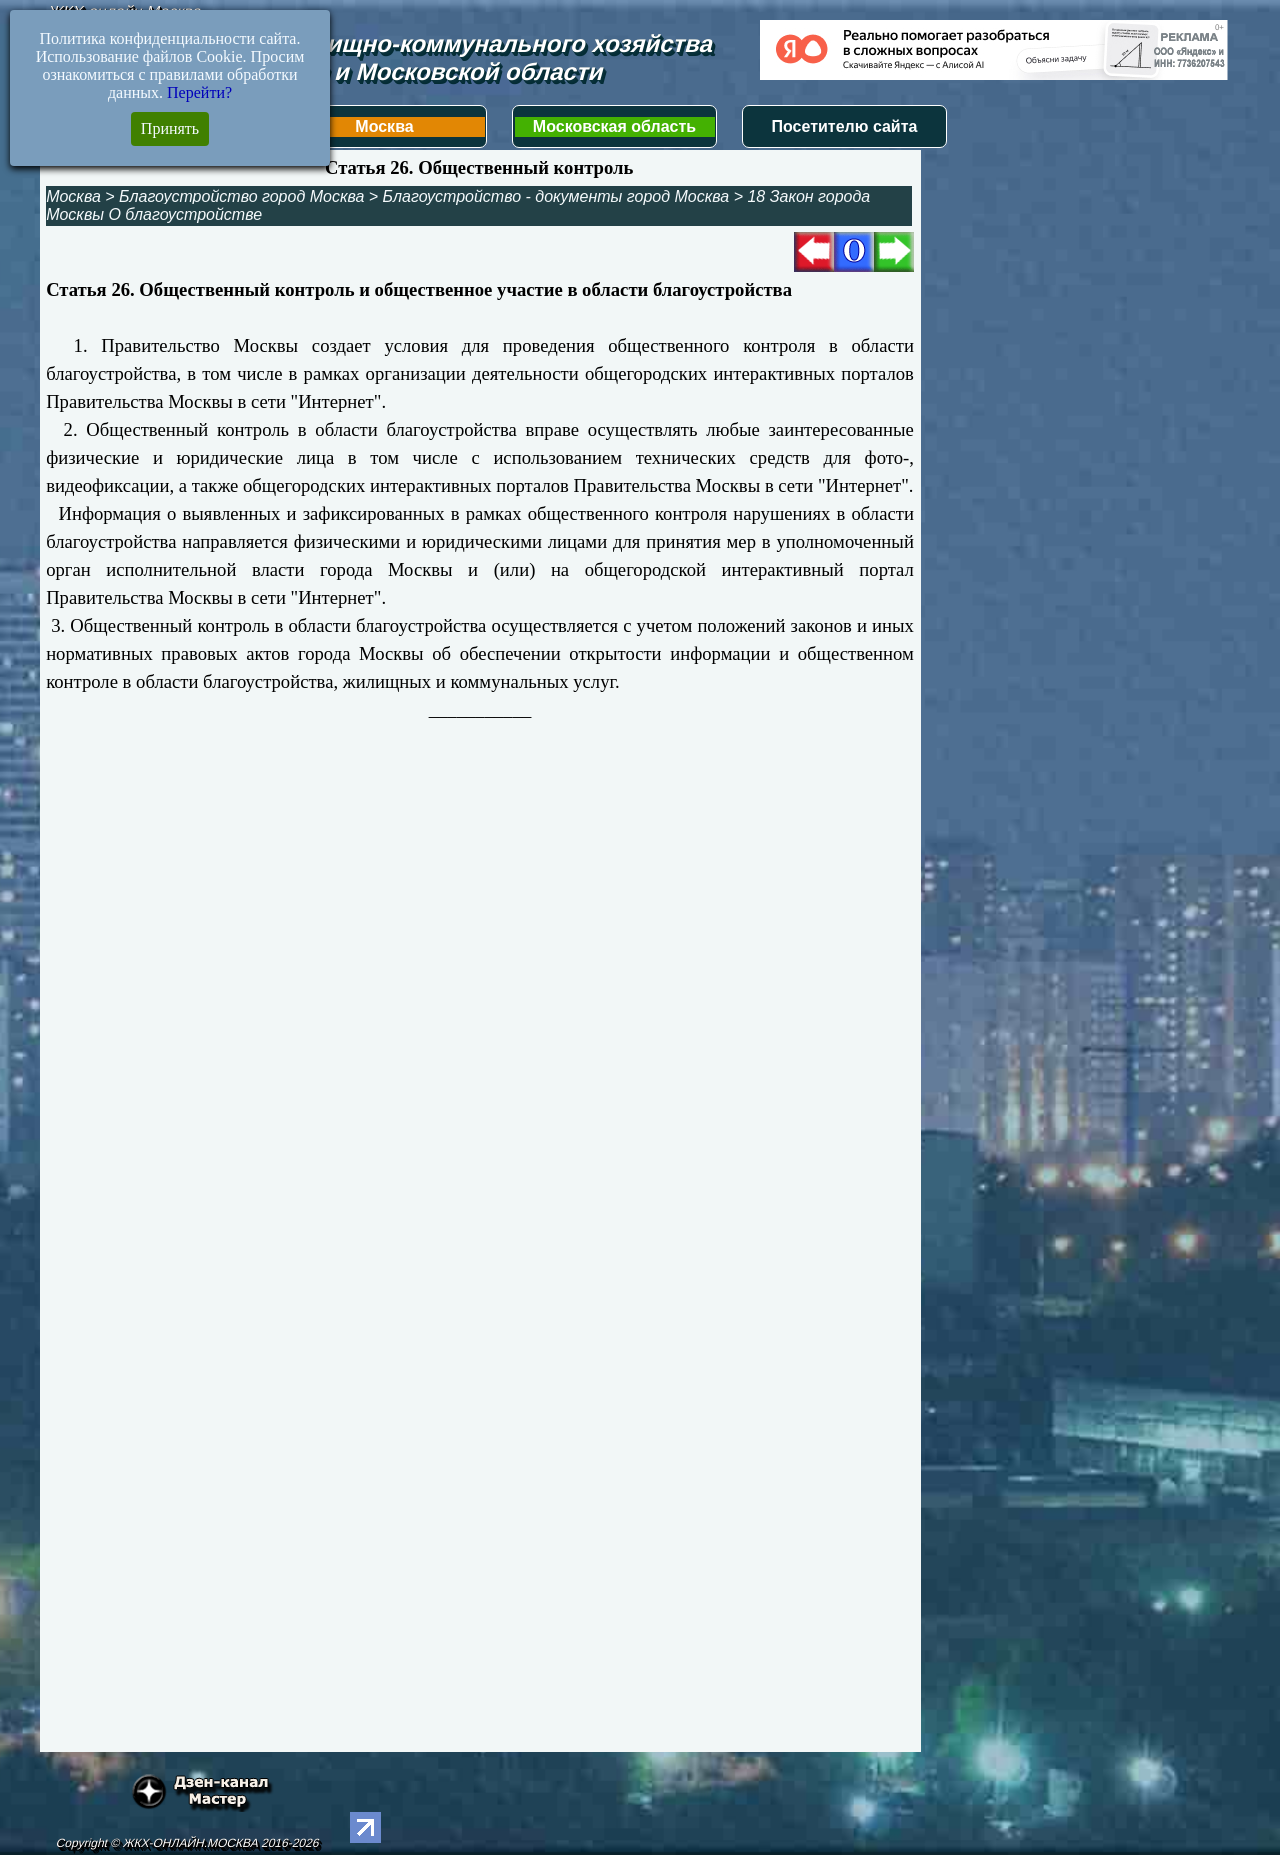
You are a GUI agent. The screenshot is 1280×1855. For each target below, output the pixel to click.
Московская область (614, 126)
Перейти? (199, 92)
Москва (384, 126)
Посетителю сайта (845, 126)
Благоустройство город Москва (241, 196)
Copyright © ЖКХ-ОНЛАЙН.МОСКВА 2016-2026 (187, 1843)
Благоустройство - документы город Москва (556, 196)
